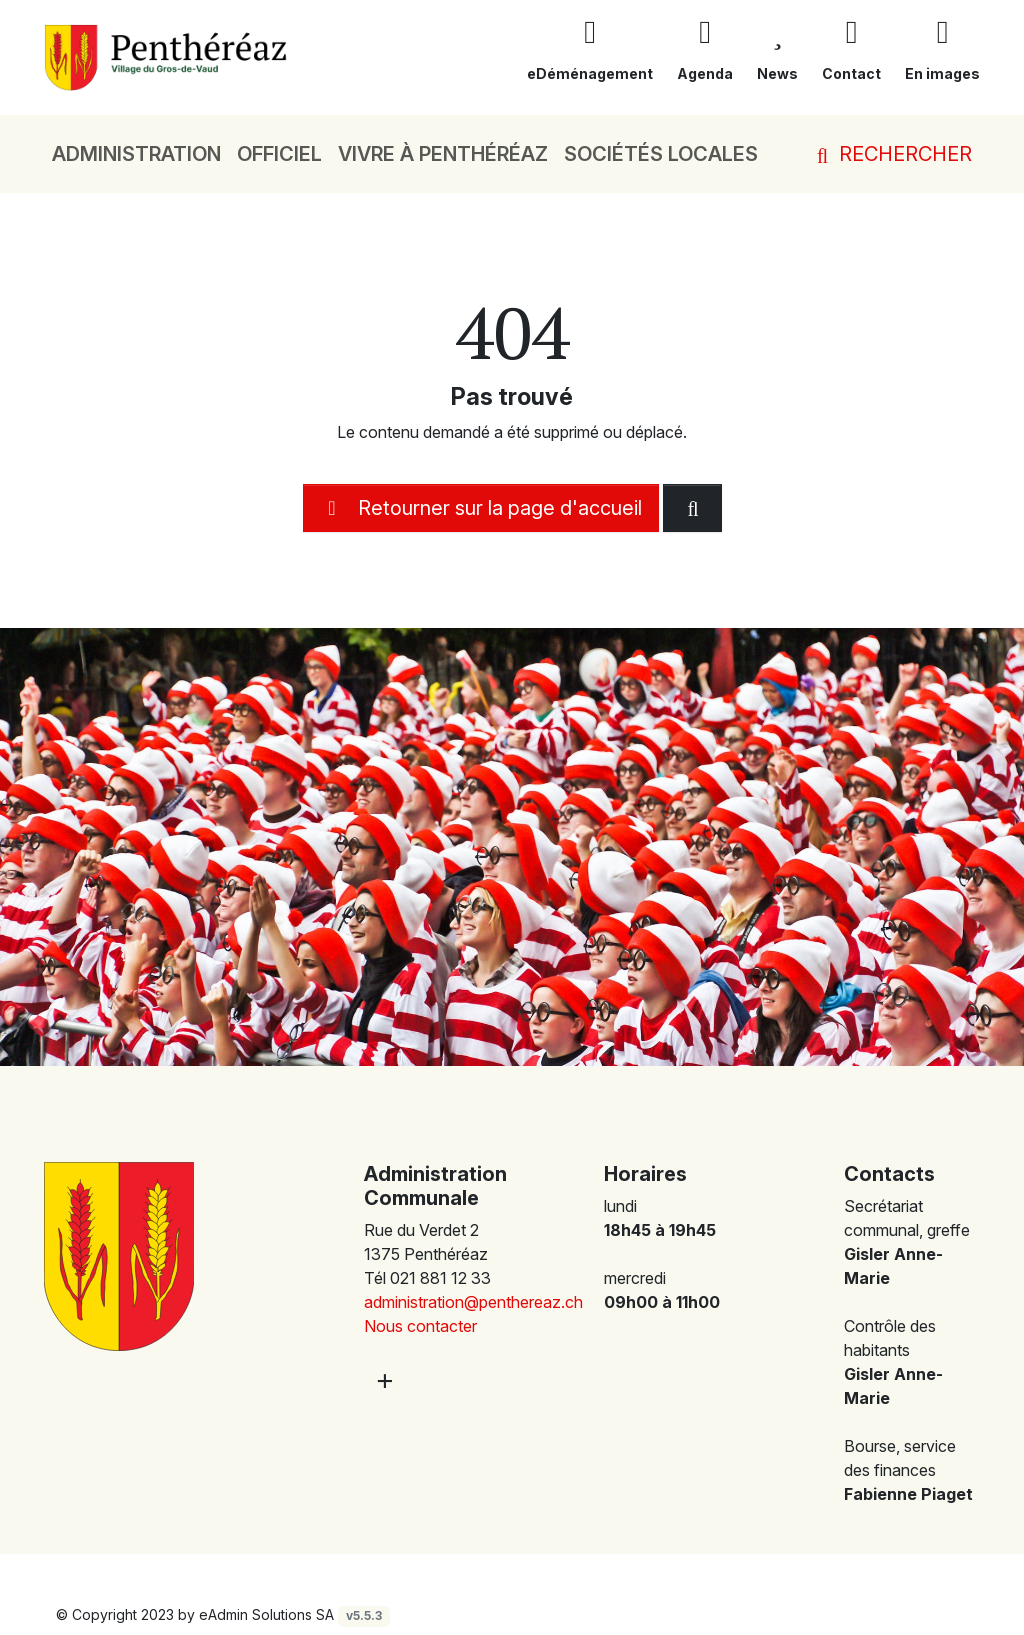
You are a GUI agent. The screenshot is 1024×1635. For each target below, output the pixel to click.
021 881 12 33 (440, 1278)
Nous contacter (420, 1326)
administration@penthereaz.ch (473, 1302)
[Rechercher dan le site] (692, 508)
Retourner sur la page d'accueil (481, 508)
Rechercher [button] (890, 154)
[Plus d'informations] (383, 1380)
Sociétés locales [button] (661, 154)
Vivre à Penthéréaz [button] (443, 154)
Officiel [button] (279, 154)
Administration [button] (136, 154)
